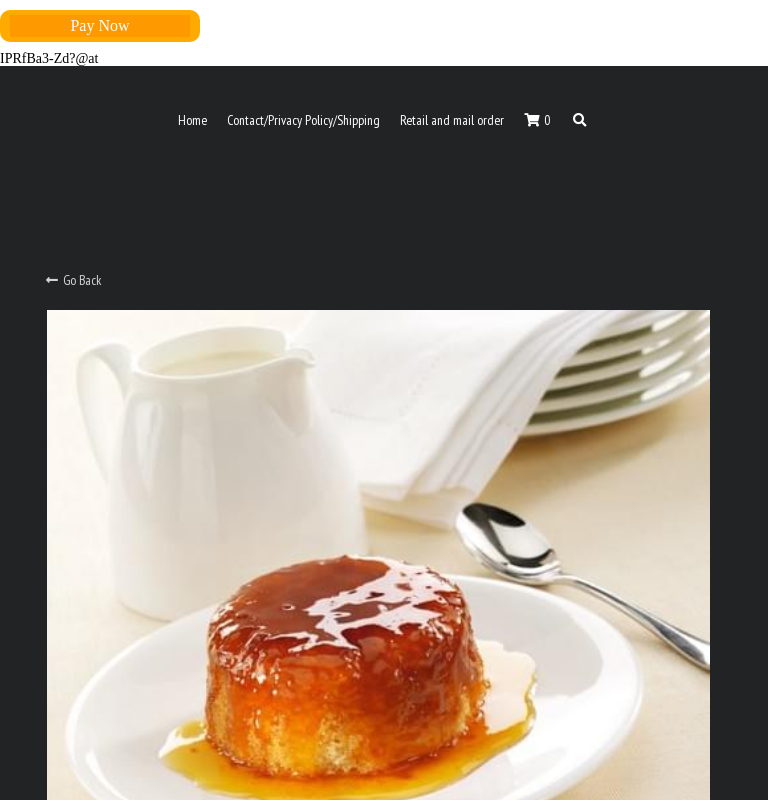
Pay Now (99, 25)
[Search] (580, 121)
